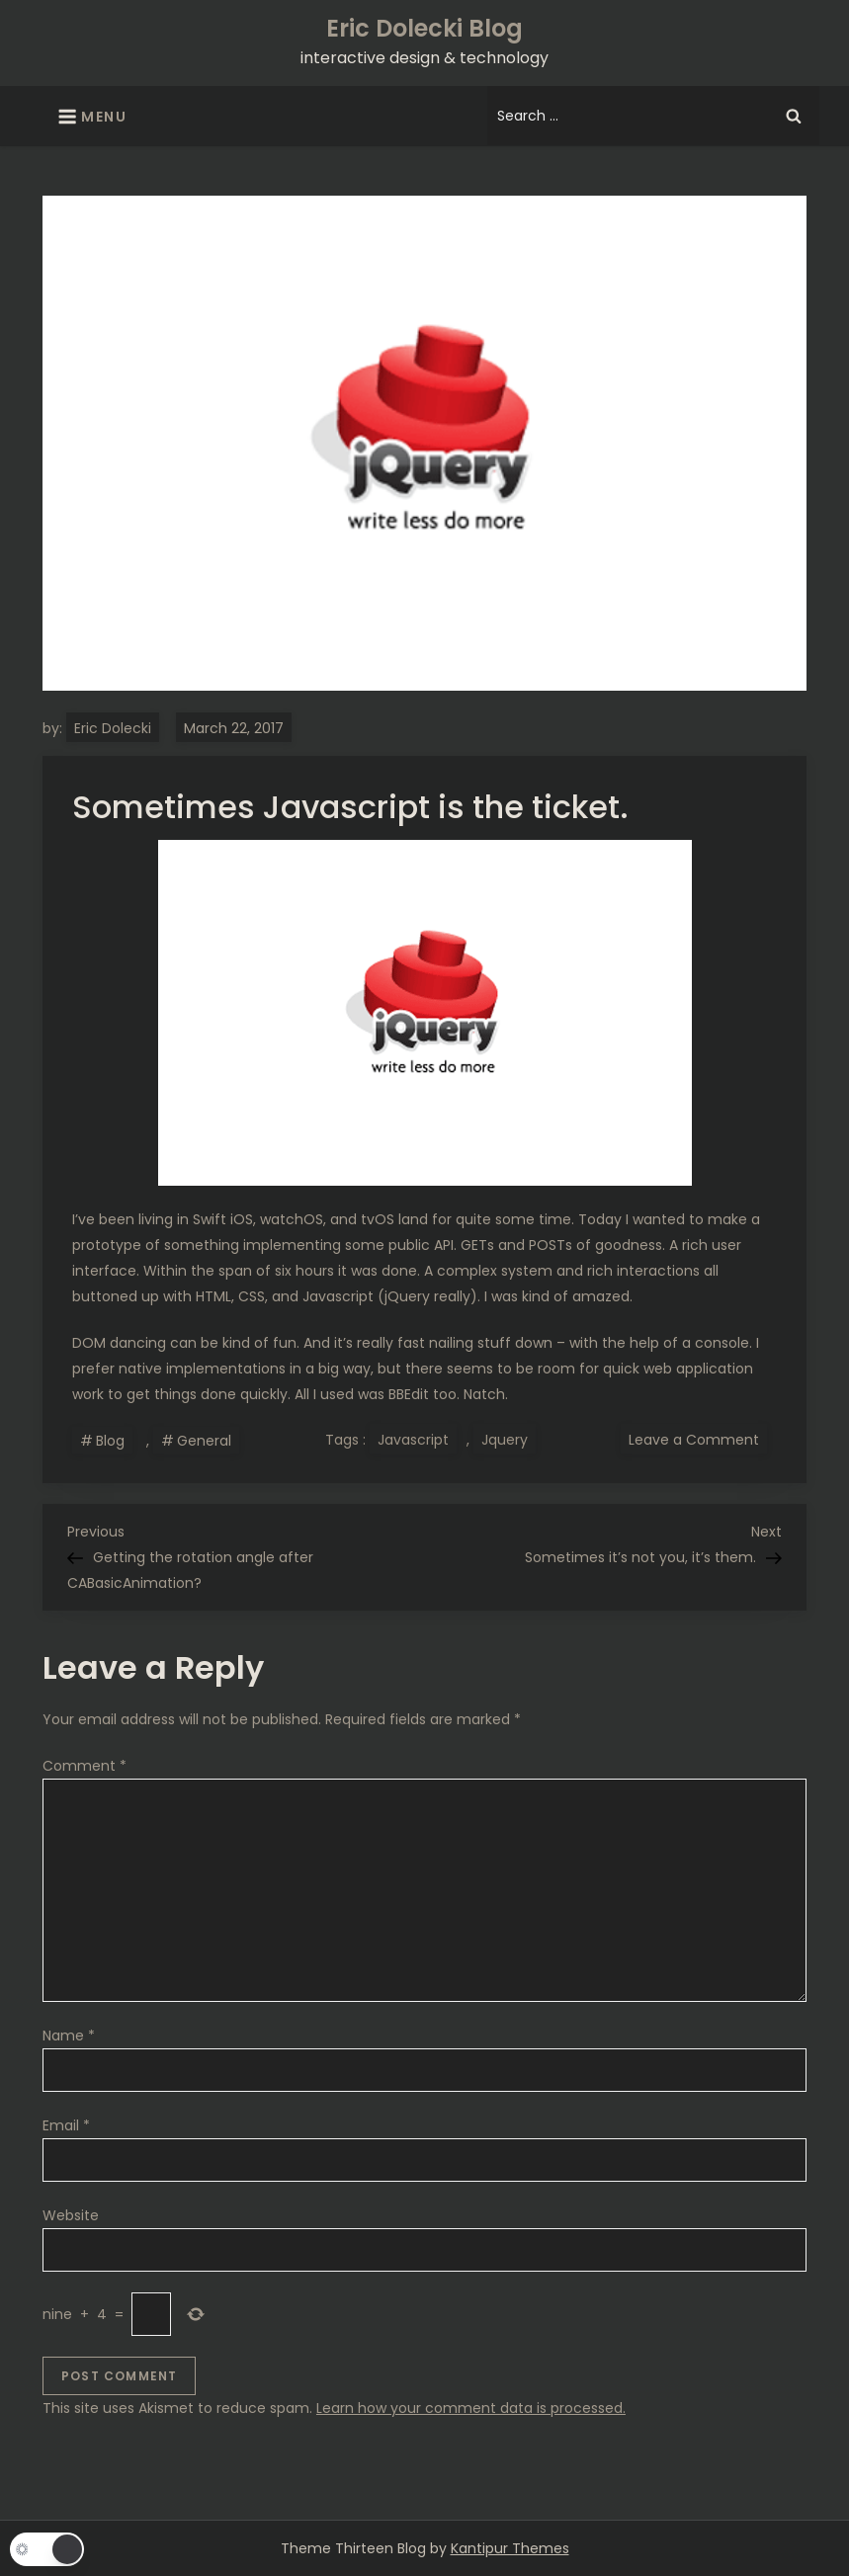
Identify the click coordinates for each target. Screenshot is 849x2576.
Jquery (504, 1440)
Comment (84, 1766)
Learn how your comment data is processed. (471, 2408)
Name (68, 2035)
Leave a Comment (698, 1439)
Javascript (413, 1440)
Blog (110, 1441)
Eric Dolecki (112, 728)
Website (70, 2215)
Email (66, 2125)
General (204, 1441)
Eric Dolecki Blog (424, 28)
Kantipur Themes (510, 2548)
